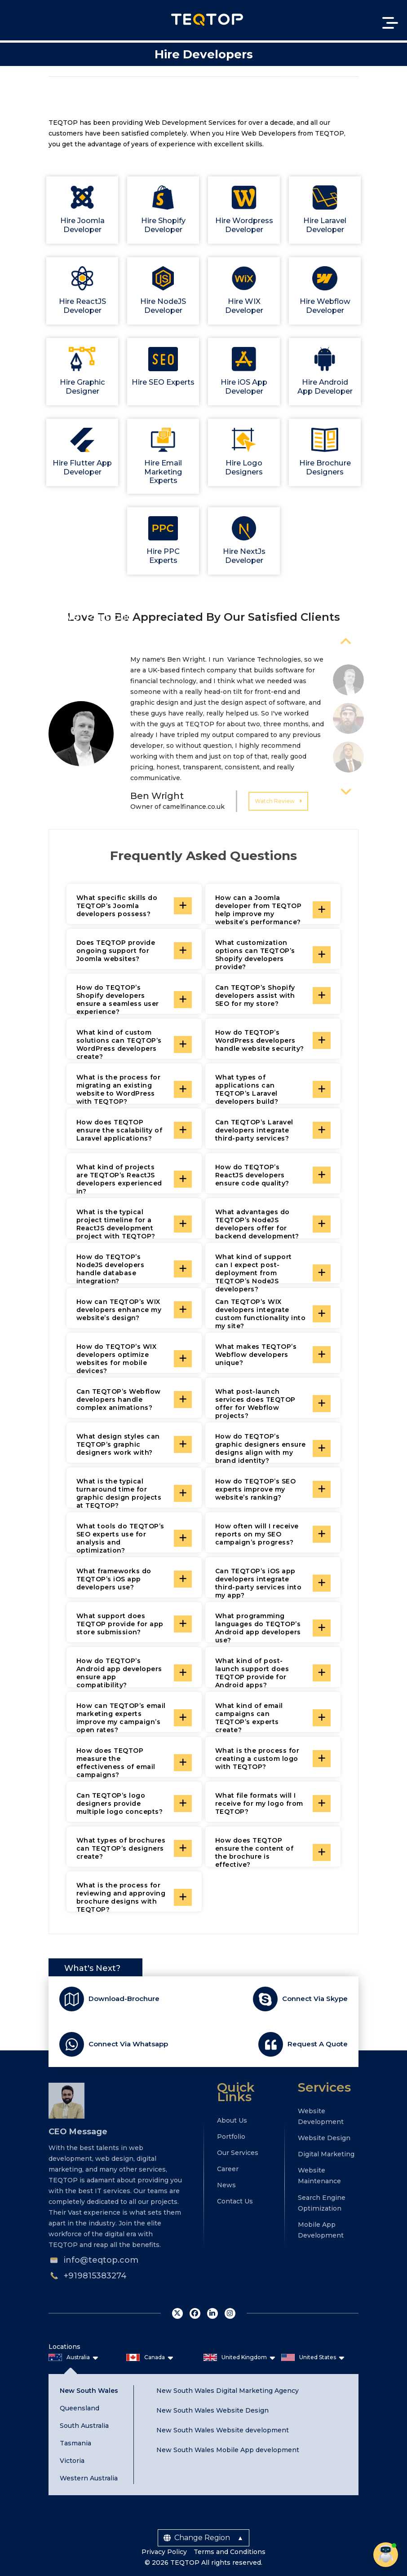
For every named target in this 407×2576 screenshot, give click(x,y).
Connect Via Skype (315, 1998)
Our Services (237, 2152)
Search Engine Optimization (321, 2202)
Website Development (320, 2115)
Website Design (324, 2137)
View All (378, 616)
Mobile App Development (320, 2229)
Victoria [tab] (72, 2460)
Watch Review (278, 800)
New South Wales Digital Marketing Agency (227, 2390)
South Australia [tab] (84, 2425)
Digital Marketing (326, 2154)
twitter (177, 2312)
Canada (154, 2356)
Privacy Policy (164, 2551)
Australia (78, 2356)
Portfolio (231, 2136)
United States (317, 2356)
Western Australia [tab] (89, 2477)
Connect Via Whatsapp (128, 2043)
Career (228, 2168)
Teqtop (207, 19)
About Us (232, 2119)
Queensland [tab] (79, 2407)
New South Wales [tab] (89, 2390)
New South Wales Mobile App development (227, 2449)
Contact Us (235, 2201)
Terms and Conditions (229, 2551)
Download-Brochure (123, 1998)
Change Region (197, 2536)
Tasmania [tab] (75, 2442)
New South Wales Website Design (212, 2409)
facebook (195, 2312)
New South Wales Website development (222, 2430)
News (226, 2185)
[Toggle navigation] (388, 23)
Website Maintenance (319, 2175)
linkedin (212, 2312)
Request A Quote (318, 2043)
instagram (230, 2312)
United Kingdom (244, 2356)
